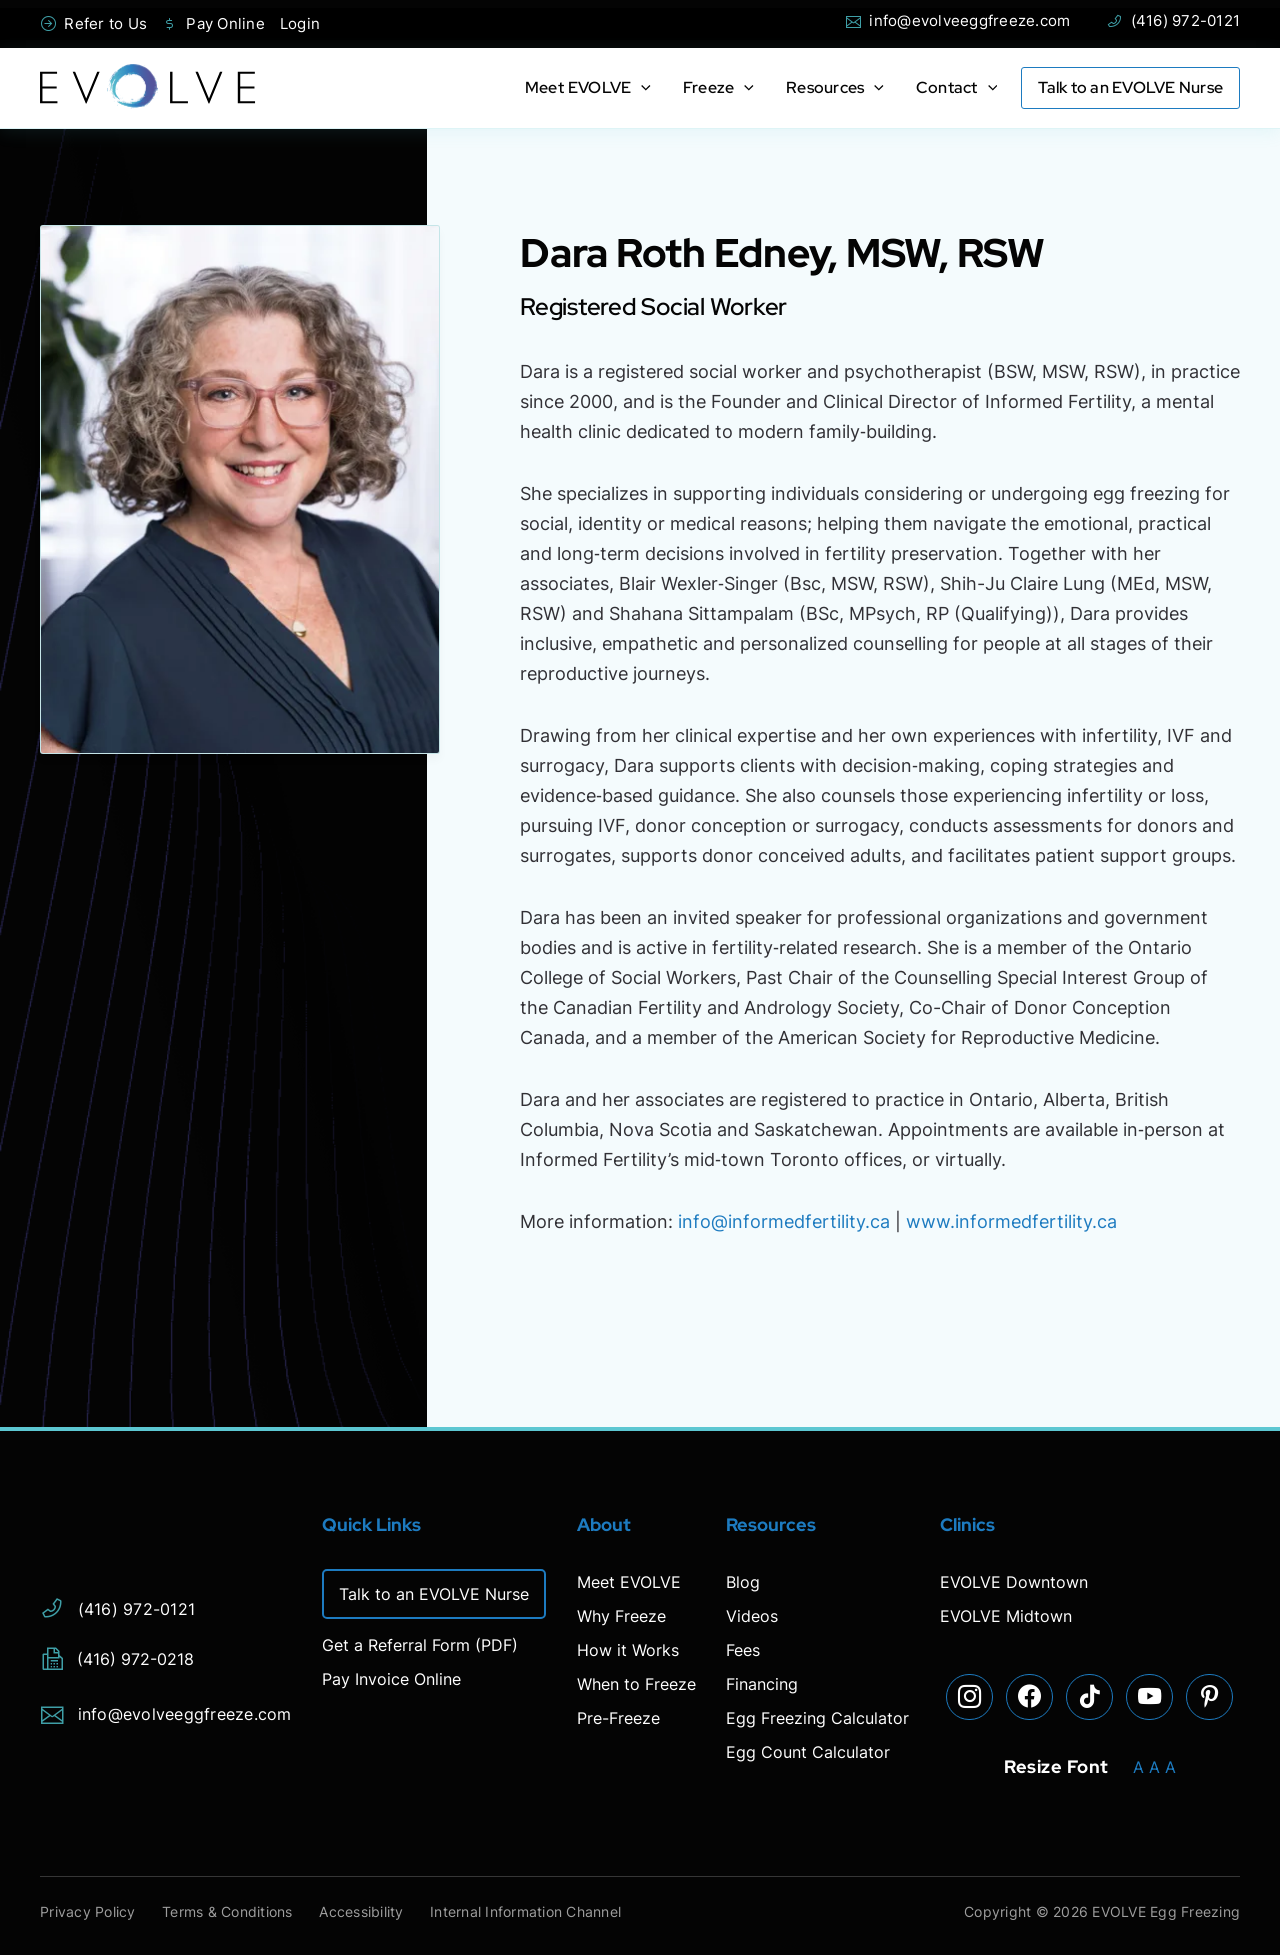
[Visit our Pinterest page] (1210, 1698)
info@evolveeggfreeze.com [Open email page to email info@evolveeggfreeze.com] (957, 21)
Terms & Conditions (233, 1911)
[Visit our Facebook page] (1030, 1698)
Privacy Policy (88, 1911)
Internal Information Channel (541, 1911)
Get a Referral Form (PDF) (420, 1645)
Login (300, 24)
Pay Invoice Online (391, 1679)
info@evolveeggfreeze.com (166, 1710)
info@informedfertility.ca (784, 1221)
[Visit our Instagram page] (970, 1698)
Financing (762, 1684)
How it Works (628, 1650)
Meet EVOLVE (629, 1582)
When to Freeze (636, 1684)
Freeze (718, 87)
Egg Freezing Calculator (817, 1718)
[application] (641, 88)
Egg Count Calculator (808, 1752)
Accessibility (372, 1911)
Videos (752, 1616)
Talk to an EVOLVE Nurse (1130, 88)
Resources (835, 87)
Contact (956, 87)
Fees (743, 1650)
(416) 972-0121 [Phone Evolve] (1173, 21)
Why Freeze (621, 1616)
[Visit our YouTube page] (1150, 1698)
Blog (743, 1582)
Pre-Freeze (618, 1718)
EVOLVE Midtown (1006, 1616)
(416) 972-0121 (117, 1605)
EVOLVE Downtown (1014, 1582)
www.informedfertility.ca (1011, 1221)
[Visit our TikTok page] (1090, 1698)
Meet (588, 87)
